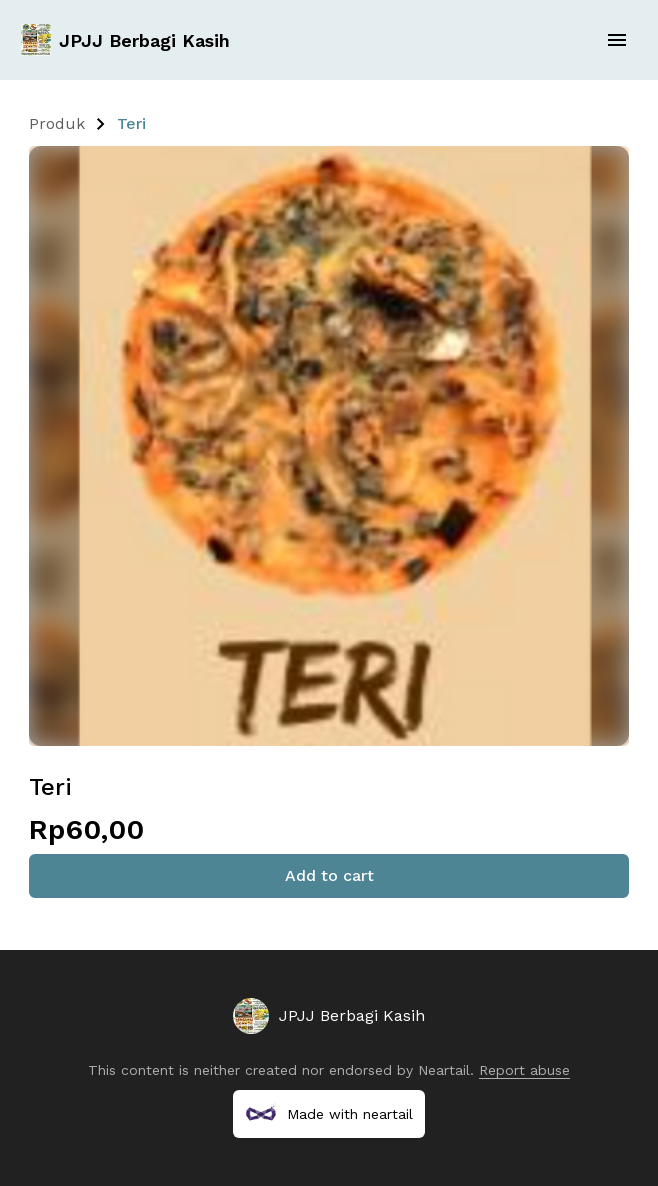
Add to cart (329, 875)
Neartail (444, 1070)
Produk (57, 123)
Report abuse (524, 1070)
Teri (131, 123)
